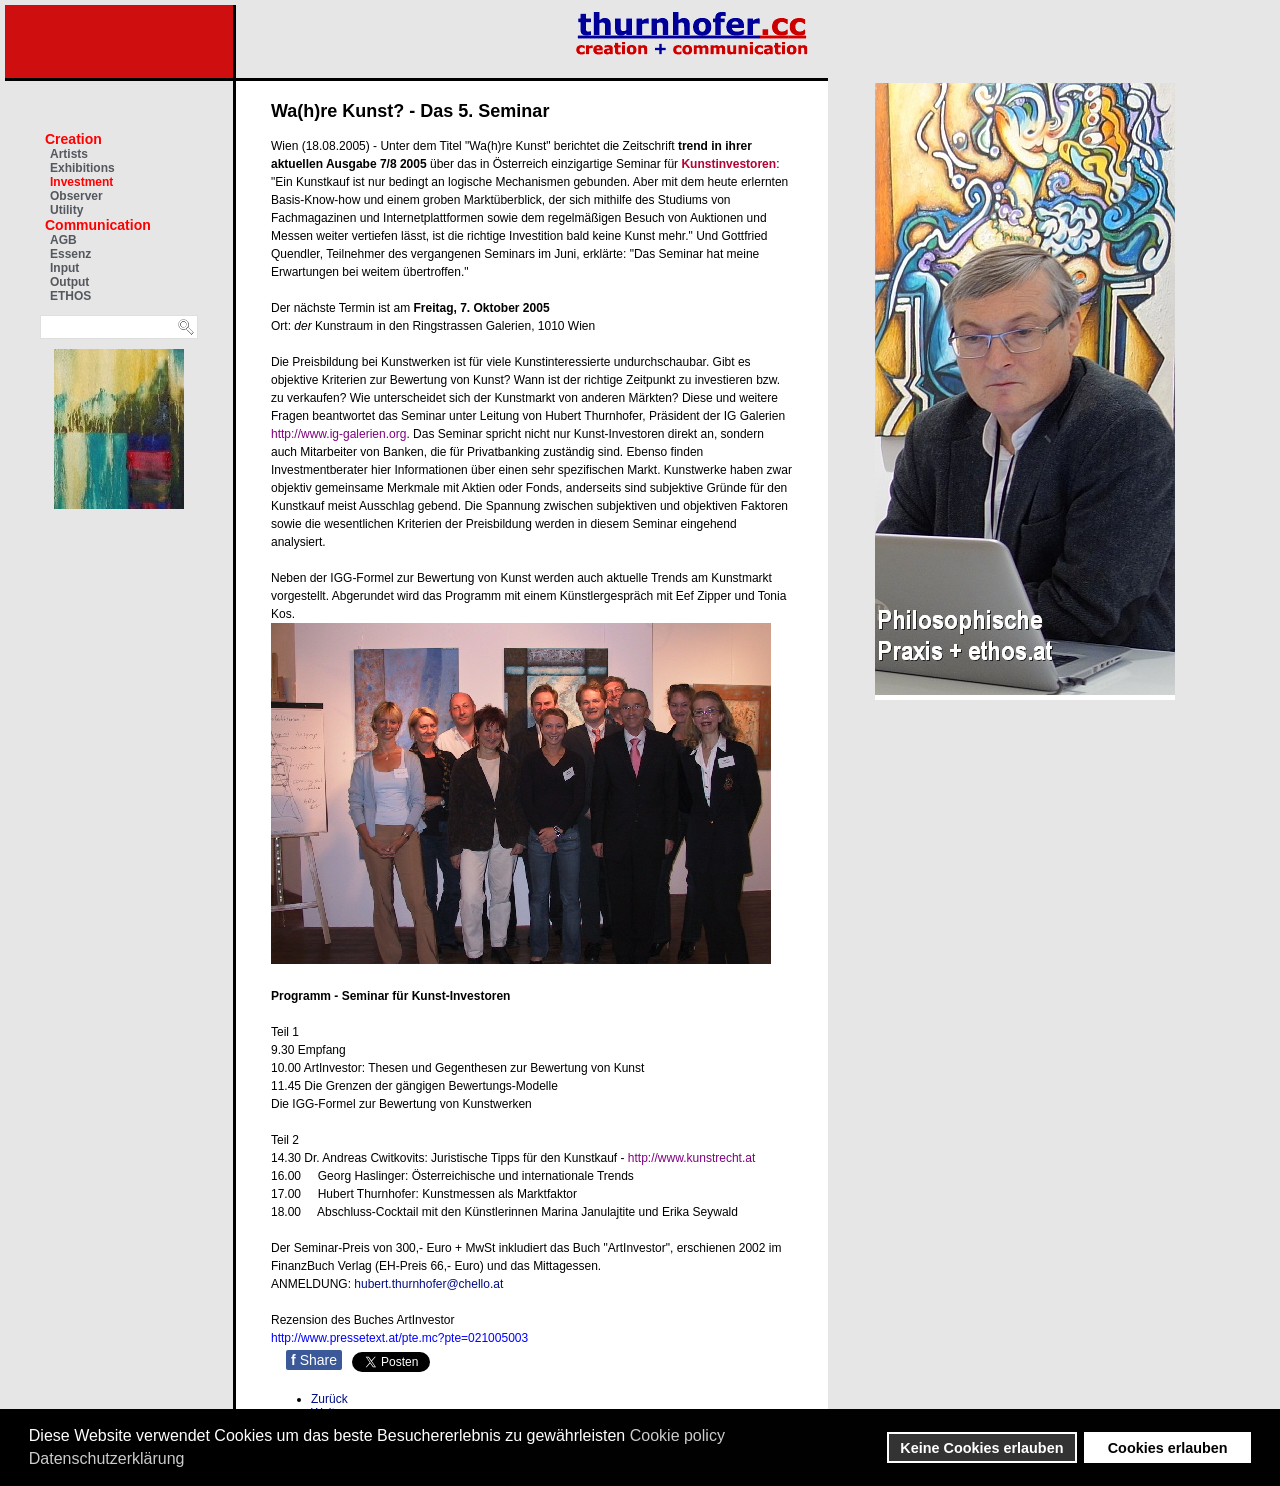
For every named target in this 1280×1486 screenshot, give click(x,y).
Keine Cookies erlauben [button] (981, 1448)
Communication (98, 225)
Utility (66, 210)
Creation (73, 139)
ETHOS (70, 296)
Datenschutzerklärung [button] (107, 1458)
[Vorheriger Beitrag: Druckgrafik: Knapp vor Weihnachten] (329, 1399)
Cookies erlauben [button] (1168, 1448)
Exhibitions (82, 168)
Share (314, 1360)
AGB (63, 240)
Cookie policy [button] (677, 1435)
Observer (76, 196)
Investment (81, 182)
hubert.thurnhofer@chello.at (428, 1284)
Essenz (70, 254)
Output (69, 282)
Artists (69, 154)
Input (64, 268)
